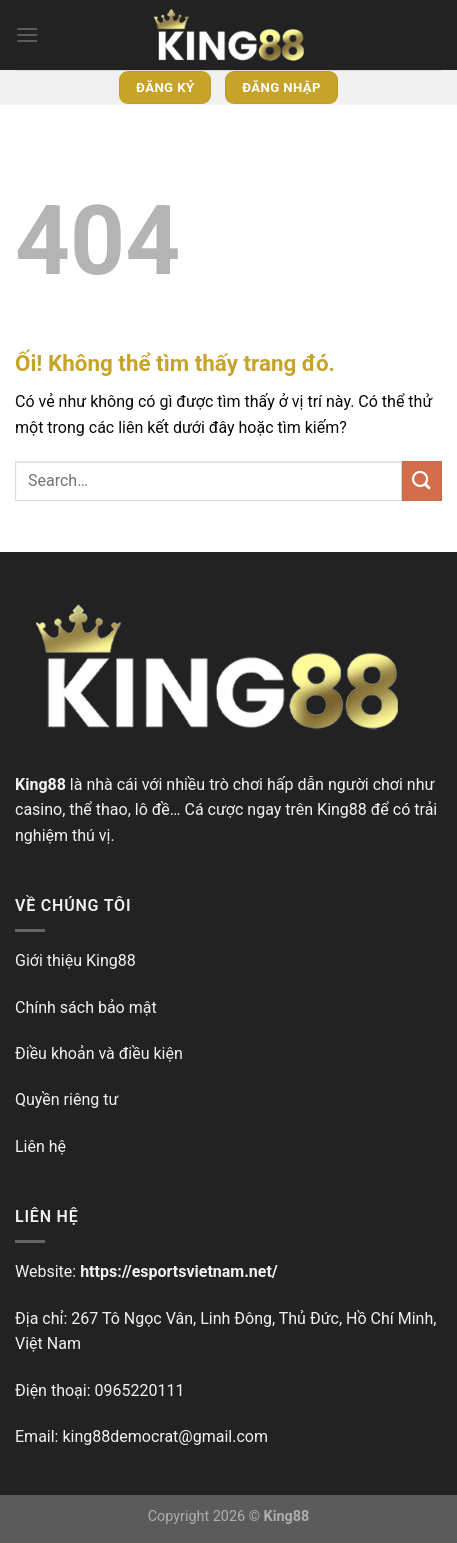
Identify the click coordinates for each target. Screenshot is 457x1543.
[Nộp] (422, 480)
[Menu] (27, 34)
